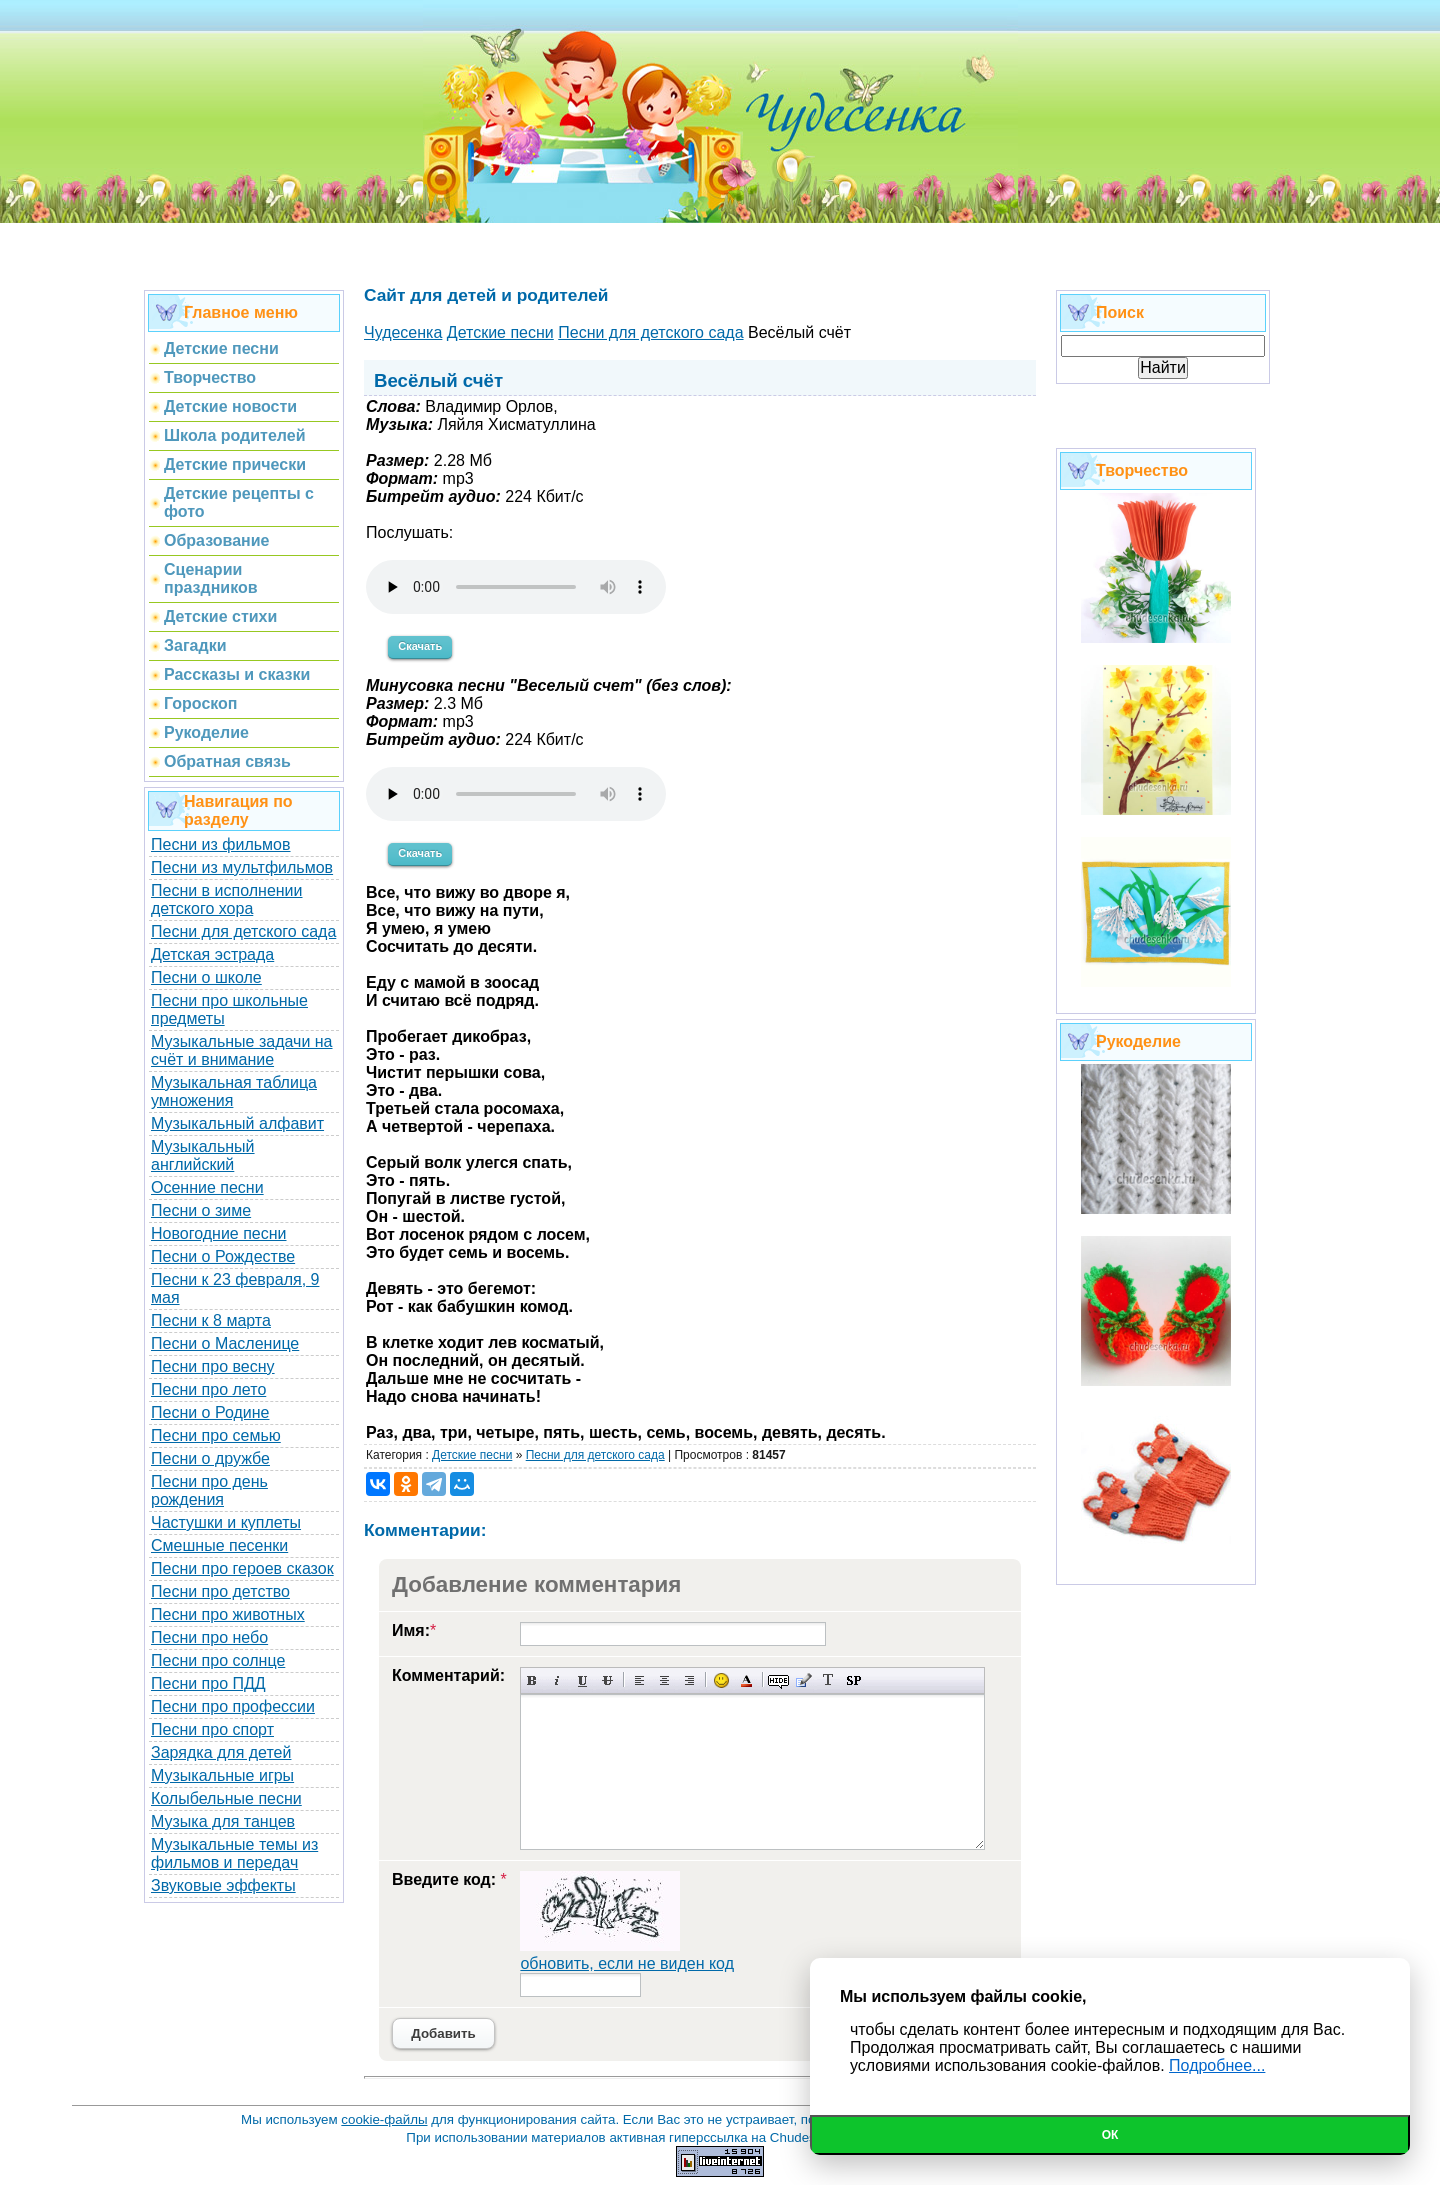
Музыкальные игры (222, 1775)
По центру (664, 1680)
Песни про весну (213, 1366)
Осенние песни (207, 1187)
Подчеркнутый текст (582, 1680)
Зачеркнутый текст (607, 1680)
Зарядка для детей (221, 1752)
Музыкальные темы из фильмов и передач (234, 1853)
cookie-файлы (384, 2119)
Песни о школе (206, 977)
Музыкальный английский (203, 1155)
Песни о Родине (210, 1412)
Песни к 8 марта (211, 1320)
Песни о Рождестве (223, 1256)
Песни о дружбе (210, 1458)
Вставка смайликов (721, 1680)
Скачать (420, 646)
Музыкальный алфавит (237, 1123)
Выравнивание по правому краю (689, 1680)
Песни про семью (216, 1435)
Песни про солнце (218, 1660)
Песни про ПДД (208, 1683)
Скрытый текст (778, 1680)
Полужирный (532, 1680)
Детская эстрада (212, 954)
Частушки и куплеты (226, 1522)
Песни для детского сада (243, 931)
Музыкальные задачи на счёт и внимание (242, 1050)
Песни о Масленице (225, 1343)
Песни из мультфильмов (242, 867)
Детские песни (472, 1455)
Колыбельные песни (226, 1798)
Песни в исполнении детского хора (227, 899)
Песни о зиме (201, 1210)
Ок (1110, 2135)
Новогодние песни (219, 1233)
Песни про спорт (212, 1729)
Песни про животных (228, 1614)
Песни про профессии (233, 1706)
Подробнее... (1217, 2065)
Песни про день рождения (209, 1490)
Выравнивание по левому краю (639, 1680)
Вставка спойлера (853, 1680)
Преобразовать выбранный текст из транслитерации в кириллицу (828, 1680)
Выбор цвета (746, 1680)
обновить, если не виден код (627, 1963)
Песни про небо (209, 1637)
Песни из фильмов (221, 844)
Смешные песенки (219, 1545)
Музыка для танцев (223, 1821)
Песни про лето (208, 1389)
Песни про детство (220, 1591)
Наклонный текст (557, 1680)
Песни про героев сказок (242, 1568)
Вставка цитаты (803, 1680)
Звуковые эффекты (223, 1885)
